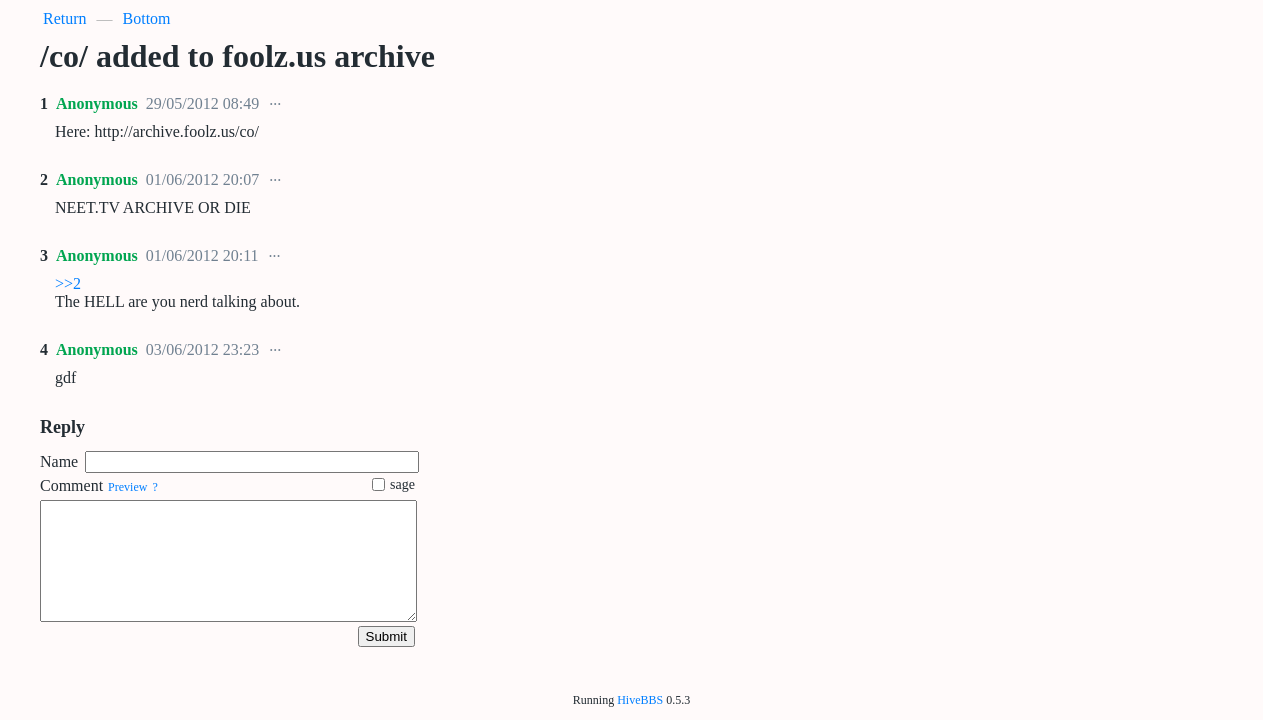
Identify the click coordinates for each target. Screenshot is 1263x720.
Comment (71, 485)
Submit (386, 636)
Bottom (147, 18)
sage (393, 484)
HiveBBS (640, 700)
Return (65, 18)
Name (59, 461)
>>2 (68, 283)
